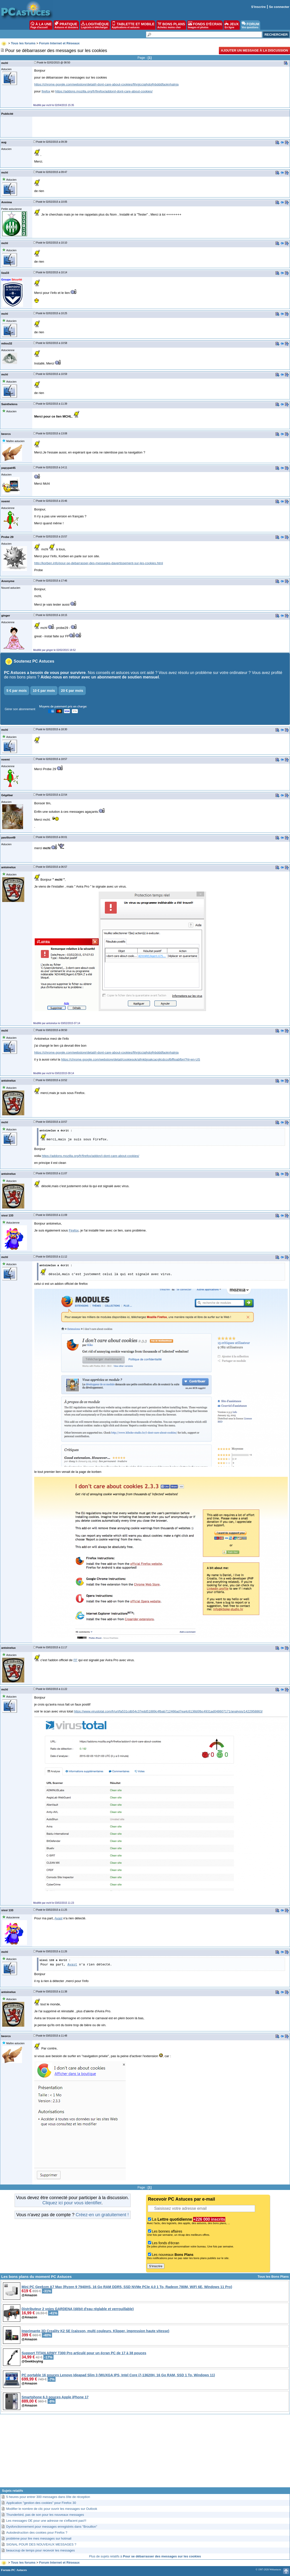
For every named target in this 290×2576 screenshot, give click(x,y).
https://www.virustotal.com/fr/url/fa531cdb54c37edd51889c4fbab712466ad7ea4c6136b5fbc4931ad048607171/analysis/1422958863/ (168, 1711)
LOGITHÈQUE (95, 25)
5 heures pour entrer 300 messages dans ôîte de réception (48, 2497)
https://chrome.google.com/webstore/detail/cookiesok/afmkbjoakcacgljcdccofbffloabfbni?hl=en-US (130, 1059)
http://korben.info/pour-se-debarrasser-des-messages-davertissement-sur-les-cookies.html (98, 563)
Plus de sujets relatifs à (145, 2556)
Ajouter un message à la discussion (254, 50)
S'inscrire (258, 7)
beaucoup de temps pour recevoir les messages (40, 2550)
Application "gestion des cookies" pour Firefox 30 (41, 2503)
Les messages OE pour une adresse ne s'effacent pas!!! (46, 2520)
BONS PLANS (171, 25)
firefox (46, 91)
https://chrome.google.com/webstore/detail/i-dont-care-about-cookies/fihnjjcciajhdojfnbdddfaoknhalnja (106, 84)
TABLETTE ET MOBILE (133, 25)
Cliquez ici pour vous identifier (71, 2202)
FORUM (250, 25)
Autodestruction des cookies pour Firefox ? (36, 2532)
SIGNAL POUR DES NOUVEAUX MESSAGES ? (41, 2544)
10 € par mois (44, 691)
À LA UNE (41, 25)
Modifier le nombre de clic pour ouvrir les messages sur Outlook (51, 2509)
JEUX (231, 25)
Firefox (74, 1230)
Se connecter (279, 7)
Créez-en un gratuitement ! (102, 2214)
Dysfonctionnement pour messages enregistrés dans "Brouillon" (51, 2526)
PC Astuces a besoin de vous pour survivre (45, 673)
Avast (58, 1918)
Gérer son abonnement (20, 709)
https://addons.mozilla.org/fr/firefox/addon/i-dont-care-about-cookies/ (104, 91)
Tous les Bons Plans (273, 2276)
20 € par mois (72, 691)
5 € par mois (16, 691)
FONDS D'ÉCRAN (205, 25)
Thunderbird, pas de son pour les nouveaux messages (45, 2515)
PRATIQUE (66, 25)
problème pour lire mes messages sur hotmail (38, 2538)
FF (75, 1660)
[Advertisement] (145, 2452)
